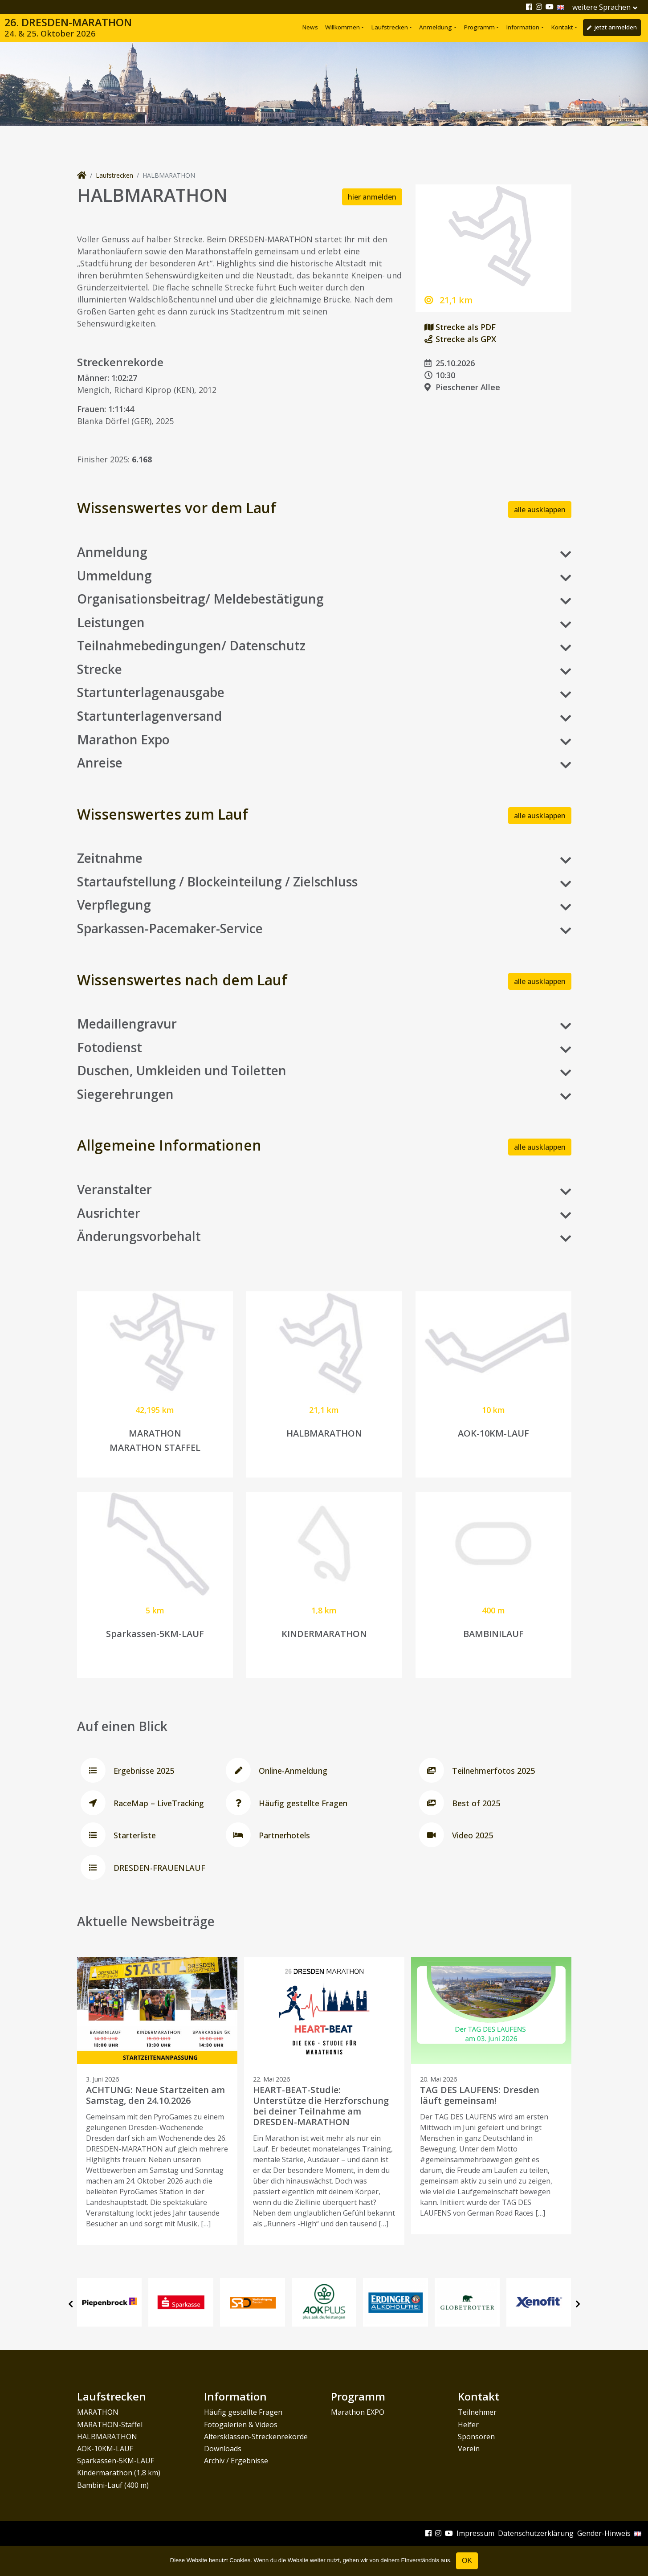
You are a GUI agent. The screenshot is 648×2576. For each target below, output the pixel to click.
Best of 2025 (458, 1803)
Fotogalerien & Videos (240, 2424)
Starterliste (116, 1835)
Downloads (222, 2449)
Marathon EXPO (357, 2412)
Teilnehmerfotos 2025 (475, 1770)
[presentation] (70, 2304)
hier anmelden (372, 197)
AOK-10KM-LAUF (105, 2449)
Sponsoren (476, 2436)
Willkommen (342, 27)
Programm (479, 27)
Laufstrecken (389, 27)
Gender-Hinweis (604, 2533)
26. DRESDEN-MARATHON (68, 27)
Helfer (468, 2424)
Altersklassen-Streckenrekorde (256, 2436)
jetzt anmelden (612, 27)
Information (522, 27)
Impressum (475, 2533)
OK (467, 2560)
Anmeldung (435, 27)
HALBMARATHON (107, 2436)
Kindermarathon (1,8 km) (118, 2473)
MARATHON (97, 2412)
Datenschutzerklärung (536, 2533)
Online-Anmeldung (274, 1770)
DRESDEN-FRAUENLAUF (141, 1867)
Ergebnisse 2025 (125, 1770)
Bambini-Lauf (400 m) (113, 2485)
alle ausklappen (540, 509)
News (310, 27)
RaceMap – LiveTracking (140, 1803)
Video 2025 (454, 1835)
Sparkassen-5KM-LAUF (115, 2461)
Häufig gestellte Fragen (284, 1803)
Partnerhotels (266, 1835)
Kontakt (562, 27)
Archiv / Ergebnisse (236, 2461)
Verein (469, 2449)
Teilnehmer (477, 2412)
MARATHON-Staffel (110, 2424)
